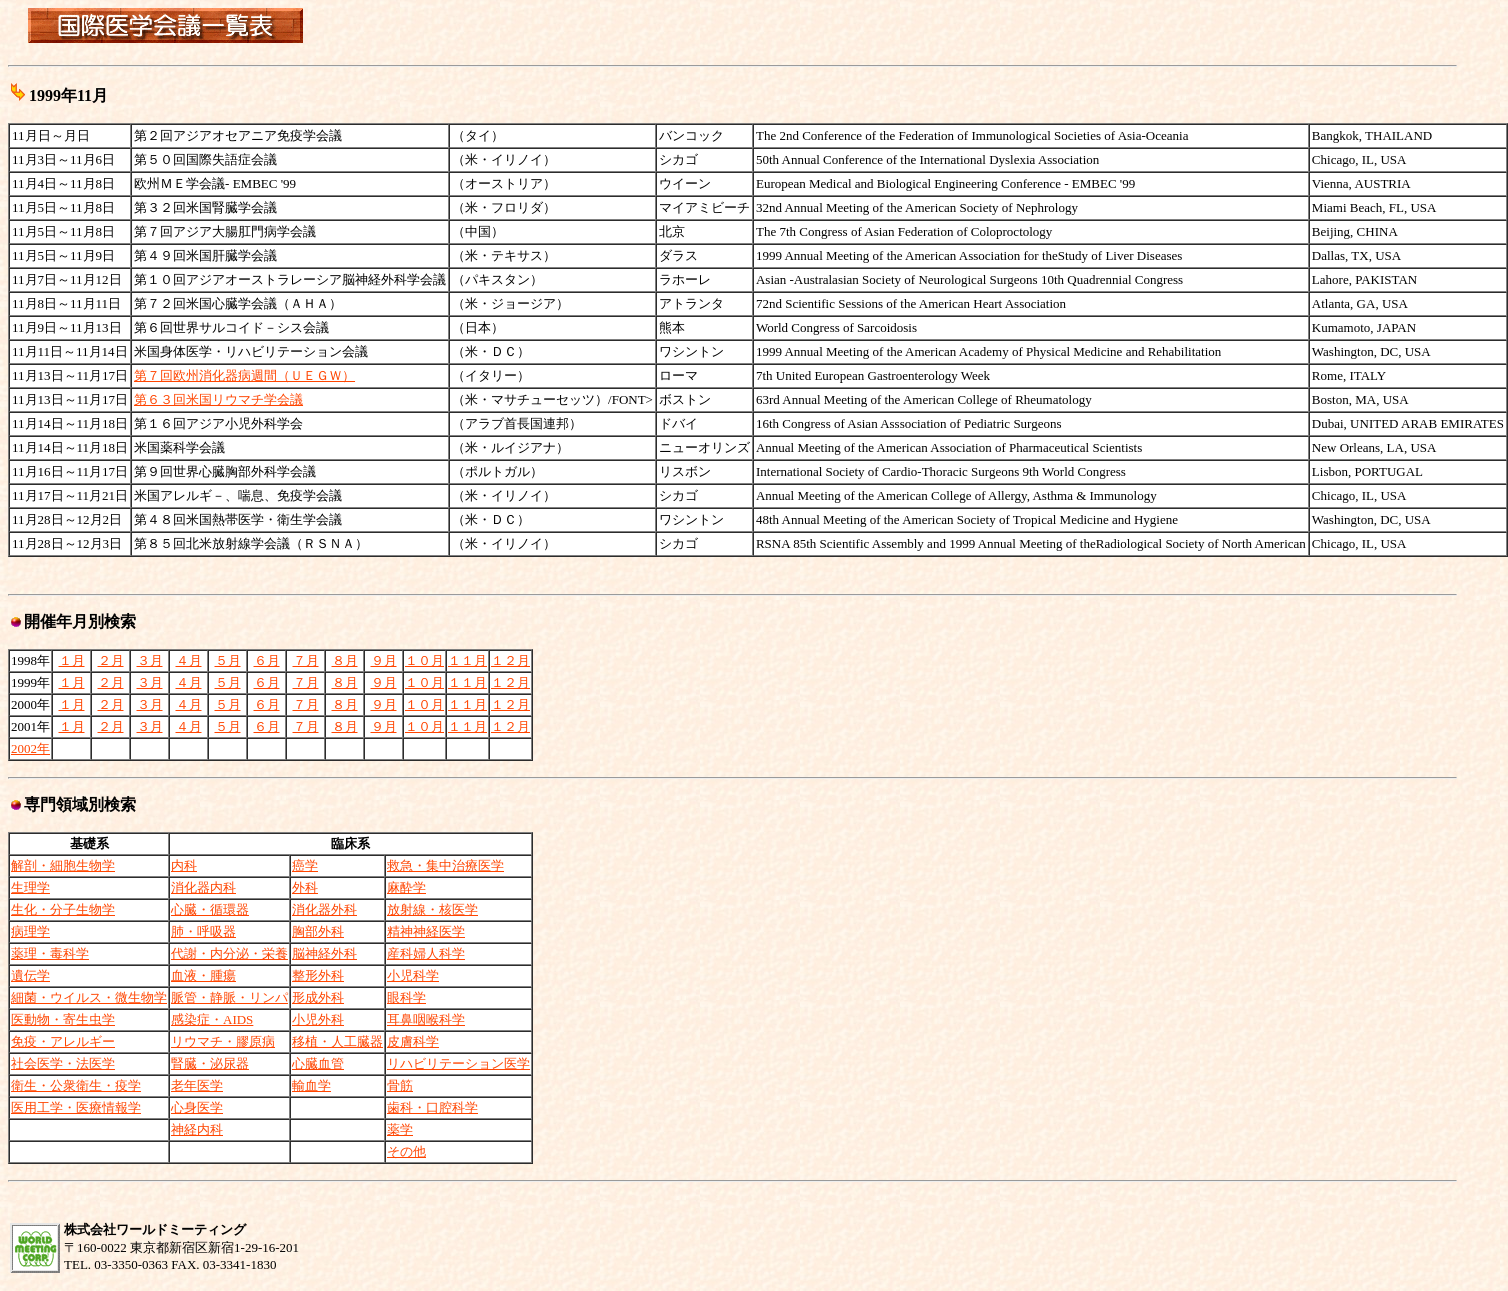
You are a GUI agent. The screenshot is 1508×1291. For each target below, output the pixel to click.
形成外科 (318, 997)
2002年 (30, 748)
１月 (72, 660)
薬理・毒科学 (50, 953)
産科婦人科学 (426, 953)
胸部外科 (318, 931)
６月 (267, 660)
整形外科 (318, 975)
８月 (345, 660)
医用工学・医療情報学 (76, 1107)
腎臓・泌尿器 (210, 1063)
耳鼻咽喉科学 (426, 1019)
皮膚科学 (413, 1041)
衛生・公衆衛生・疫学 (76, 1085)
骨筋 (400, 1085)
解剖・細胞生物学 (63, 865)
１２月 (510, 660)
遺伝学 (30, 975)
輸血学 (311, 1085)
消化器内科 (203, 887)
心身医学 (197, 1107)
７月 (306, 660)
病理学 (30, 931)
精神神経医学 (426, 931)
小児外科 (318, 1019)
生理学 (30, 887)
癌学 (305, 865)
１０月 (424, 660)
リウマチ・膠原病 (223, 1041)
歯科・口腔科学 (432, 1107)
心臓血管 (318, 1063)
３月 (150, 660)
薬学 (400, 1129)
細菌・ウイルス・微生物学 (89, 997)
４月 (189, 660)
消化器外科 (324, 909)
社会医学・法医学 (63, 1063)
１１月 (467, 660)
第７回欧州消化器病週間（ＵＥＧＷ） (244, 375)
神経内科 (197, 1129)
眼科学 (406, 997)
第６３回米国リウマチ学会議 (218, 399)
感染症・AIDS (212, 1019)
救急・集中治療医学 (445, 865)
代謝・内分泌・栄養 (229, 953)
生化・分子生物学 (63, 909)
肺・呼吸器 (203, 931)
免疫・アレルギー (63, 1041)
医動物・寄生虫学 (63, 1019)
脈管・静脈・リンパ (229, 997)
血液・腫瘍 (203, 975)
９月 (384, 660)
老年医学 (197, 1085)
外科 (305, 887)
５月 (228, 660)
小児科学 (413, 975)
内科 (184, 865)
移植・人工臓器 (337, 1041)
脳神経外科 (324, 953)
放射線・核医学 (432, 909)
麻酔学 (406, 887)
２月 (111, 660)
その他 (406, 1151)
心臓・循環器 (210, 909)
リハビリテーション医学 (458, 1063)
